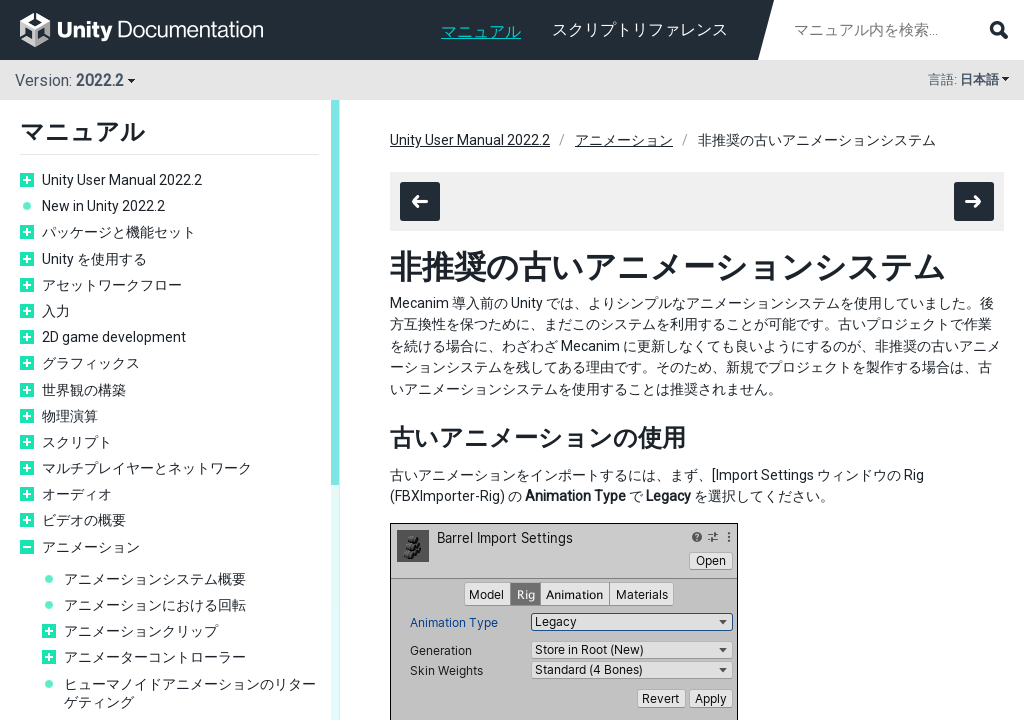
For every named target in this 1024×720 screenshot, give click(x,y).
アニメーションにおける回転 (155, 605)
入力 (56, 311)
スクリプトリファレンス (640, 29)
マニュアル (481, 31)
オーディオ (77, 494)
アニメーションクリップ (141, 631)
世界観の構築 (84, 390)
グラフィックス (91, 363)
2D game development (114, 337)
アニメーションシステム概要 (155, 579)
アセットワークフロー (112, 285)
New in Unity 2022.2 (103, 206)
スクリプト (77, 442)
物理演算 (70, 416)
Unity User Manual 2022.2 (122, 180)
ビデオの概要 (84, 520)
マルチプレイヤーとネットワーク (147, 468)
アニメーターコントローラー (155, 657)
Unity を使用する (94, 259)
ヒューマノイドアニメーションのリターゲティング (190, 693)
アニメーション (91, 547)
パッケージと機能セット (119, 232)
